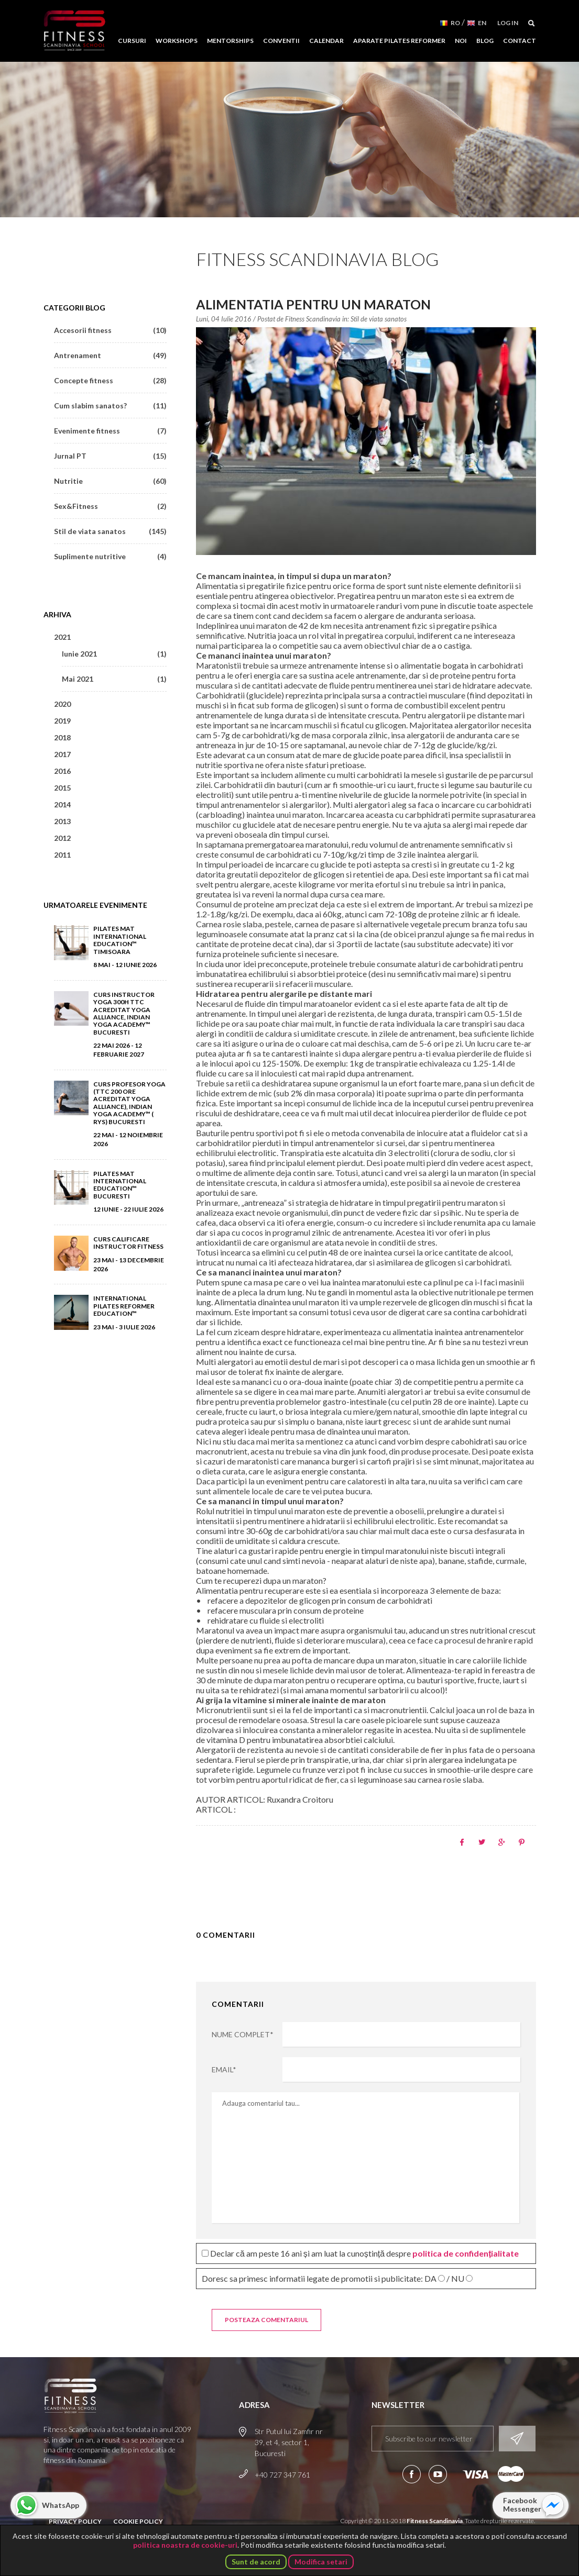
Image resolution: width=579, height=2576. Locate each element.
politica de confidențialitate (465, 2253)
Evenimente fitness (110, 430)
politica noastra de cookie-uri (185, 2544)
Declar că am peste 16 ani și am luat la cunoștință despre (360, 2253)
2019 (62, 720)
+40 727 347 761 (282, 2474)
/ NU (455, 2278)
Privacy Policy (75, 2521)
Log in (507, 23)
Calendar (326, 41)
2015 (62, 787)
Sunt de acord (256, 2561)
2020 (62, 703)
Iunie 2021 (114, 653)
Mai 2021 (114, 678)
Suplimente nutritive (110, 556)
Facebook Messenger (522, 2504)
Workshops (177, 41)
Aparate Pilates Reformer (399, 41)
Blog (485, 41)
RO (455, 23)
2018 (62, 737)
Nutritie (110, 480)
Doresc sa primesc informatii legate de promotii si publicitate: (337, 2278)
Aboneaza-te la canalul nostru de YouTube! (437, 2474)
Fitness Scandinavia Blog (317, 259)
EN (482, 23)
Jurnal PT (110, 455)
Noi (461, 41)
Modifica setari (320, 2561)
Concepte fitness (110, 380)
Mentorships (230, 41)
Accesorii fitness (110, 330)
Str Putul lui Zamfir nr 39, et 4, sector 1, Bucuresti (289, 2442)
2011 (62, 854)
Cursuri (132, 41)
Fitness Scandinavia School (74, 30)
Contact (519, 41)
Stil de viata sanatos (379, 319)
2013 (62, 821)
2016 (62, 771)
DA (430, 2278)
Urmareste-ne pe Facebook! (411, 2474)
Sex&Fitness (110, 506)
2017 (62, 754)
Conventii (281, 41)
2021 (62, 636)
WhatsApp (60, 2505)
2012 (62, 838)
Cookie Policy (138, 2521)
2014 (62, 804)
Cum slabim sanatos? (110, 405)
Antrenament (110, 355)
